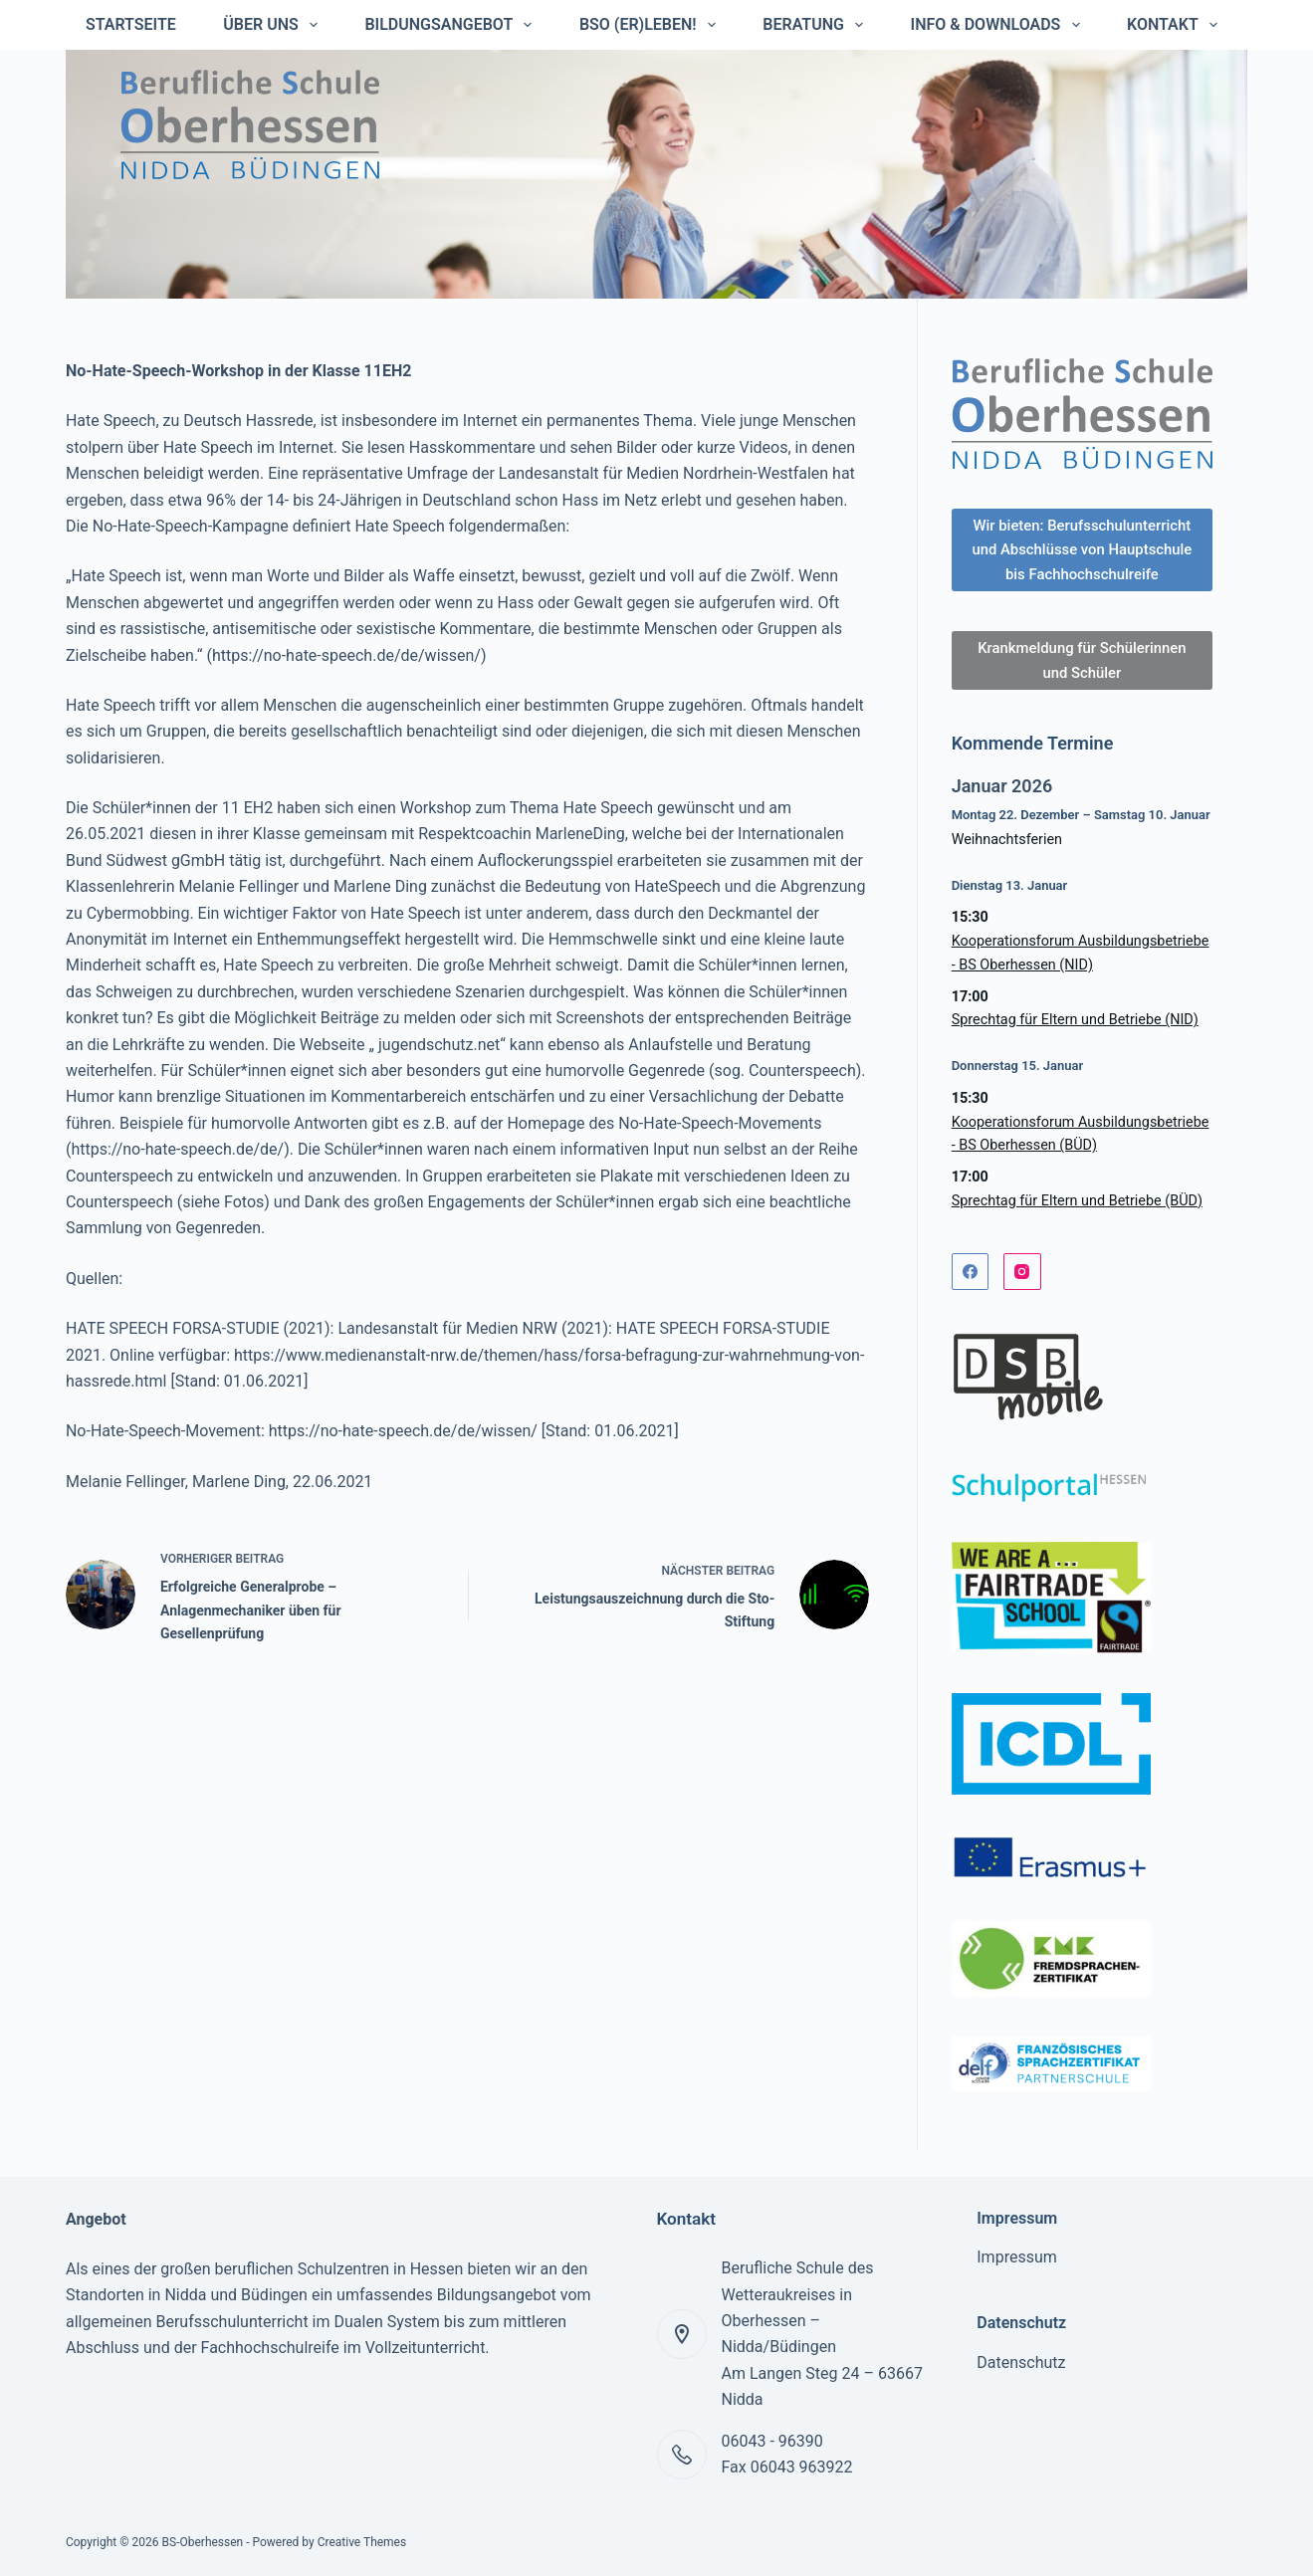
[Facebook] (970, 1297)
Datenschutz (1021, 2362)
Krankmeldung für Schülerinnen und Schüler (1082, 686)
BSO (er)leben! (651, 25)
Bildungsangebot (452, 25)
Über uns (274, 25)
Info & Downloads (999, 25)
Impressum (1017, 2258)
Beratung (817, 25)
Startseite (131, 24)
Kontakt (1176, 25)
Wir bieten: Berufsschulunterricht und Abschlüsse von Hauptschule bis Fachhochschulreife (1082, 562)
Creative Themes (362, 2543)
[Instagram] (1022, 1297)
